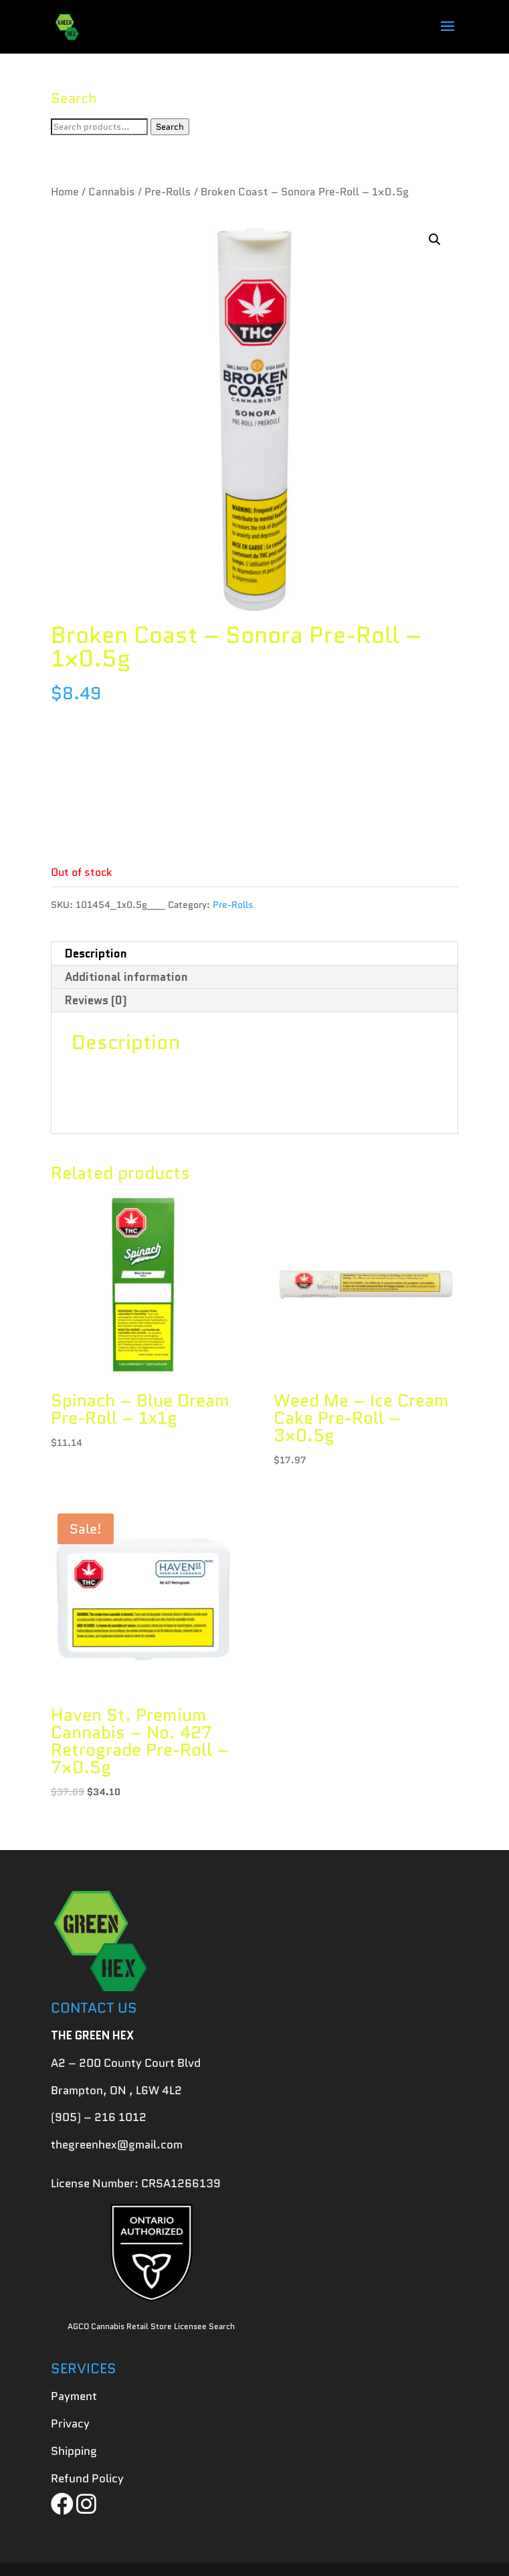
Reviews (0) (96, 1000)
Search (170, 126)
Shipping (74, 2451)
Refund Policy (87, 2478)
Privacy (70, 2423)
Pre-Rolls (167, 191)
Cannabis (111, 191)
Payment (74, 2396)
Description (96, 953)
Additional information (126, 977)
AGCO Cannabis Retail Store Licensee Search (151, 2326)
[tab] (254, 953)
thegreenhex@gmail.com (117, 2144)
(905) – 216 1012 (98, 2117)
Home (65, 191)
